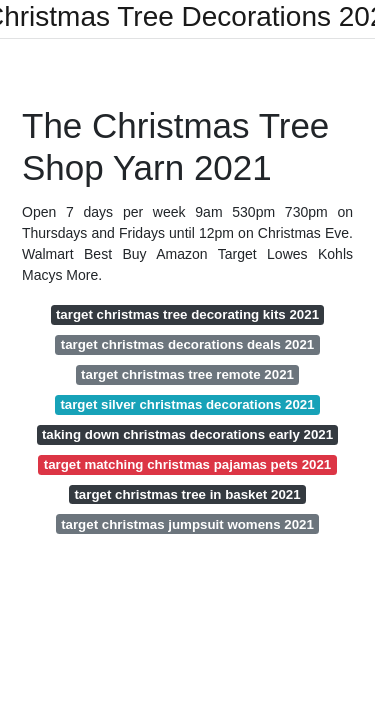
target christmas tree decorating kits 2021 (187, 314)
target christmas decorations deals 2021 (188, 344)
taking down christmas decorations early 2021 (187, 434)
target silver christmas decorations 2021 (187, 404)
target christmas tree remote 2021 (187, 374)
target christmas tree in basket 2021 (187, 494)
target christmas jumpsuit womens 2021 (187, 524)
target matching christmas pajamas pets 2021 (187, 464)
